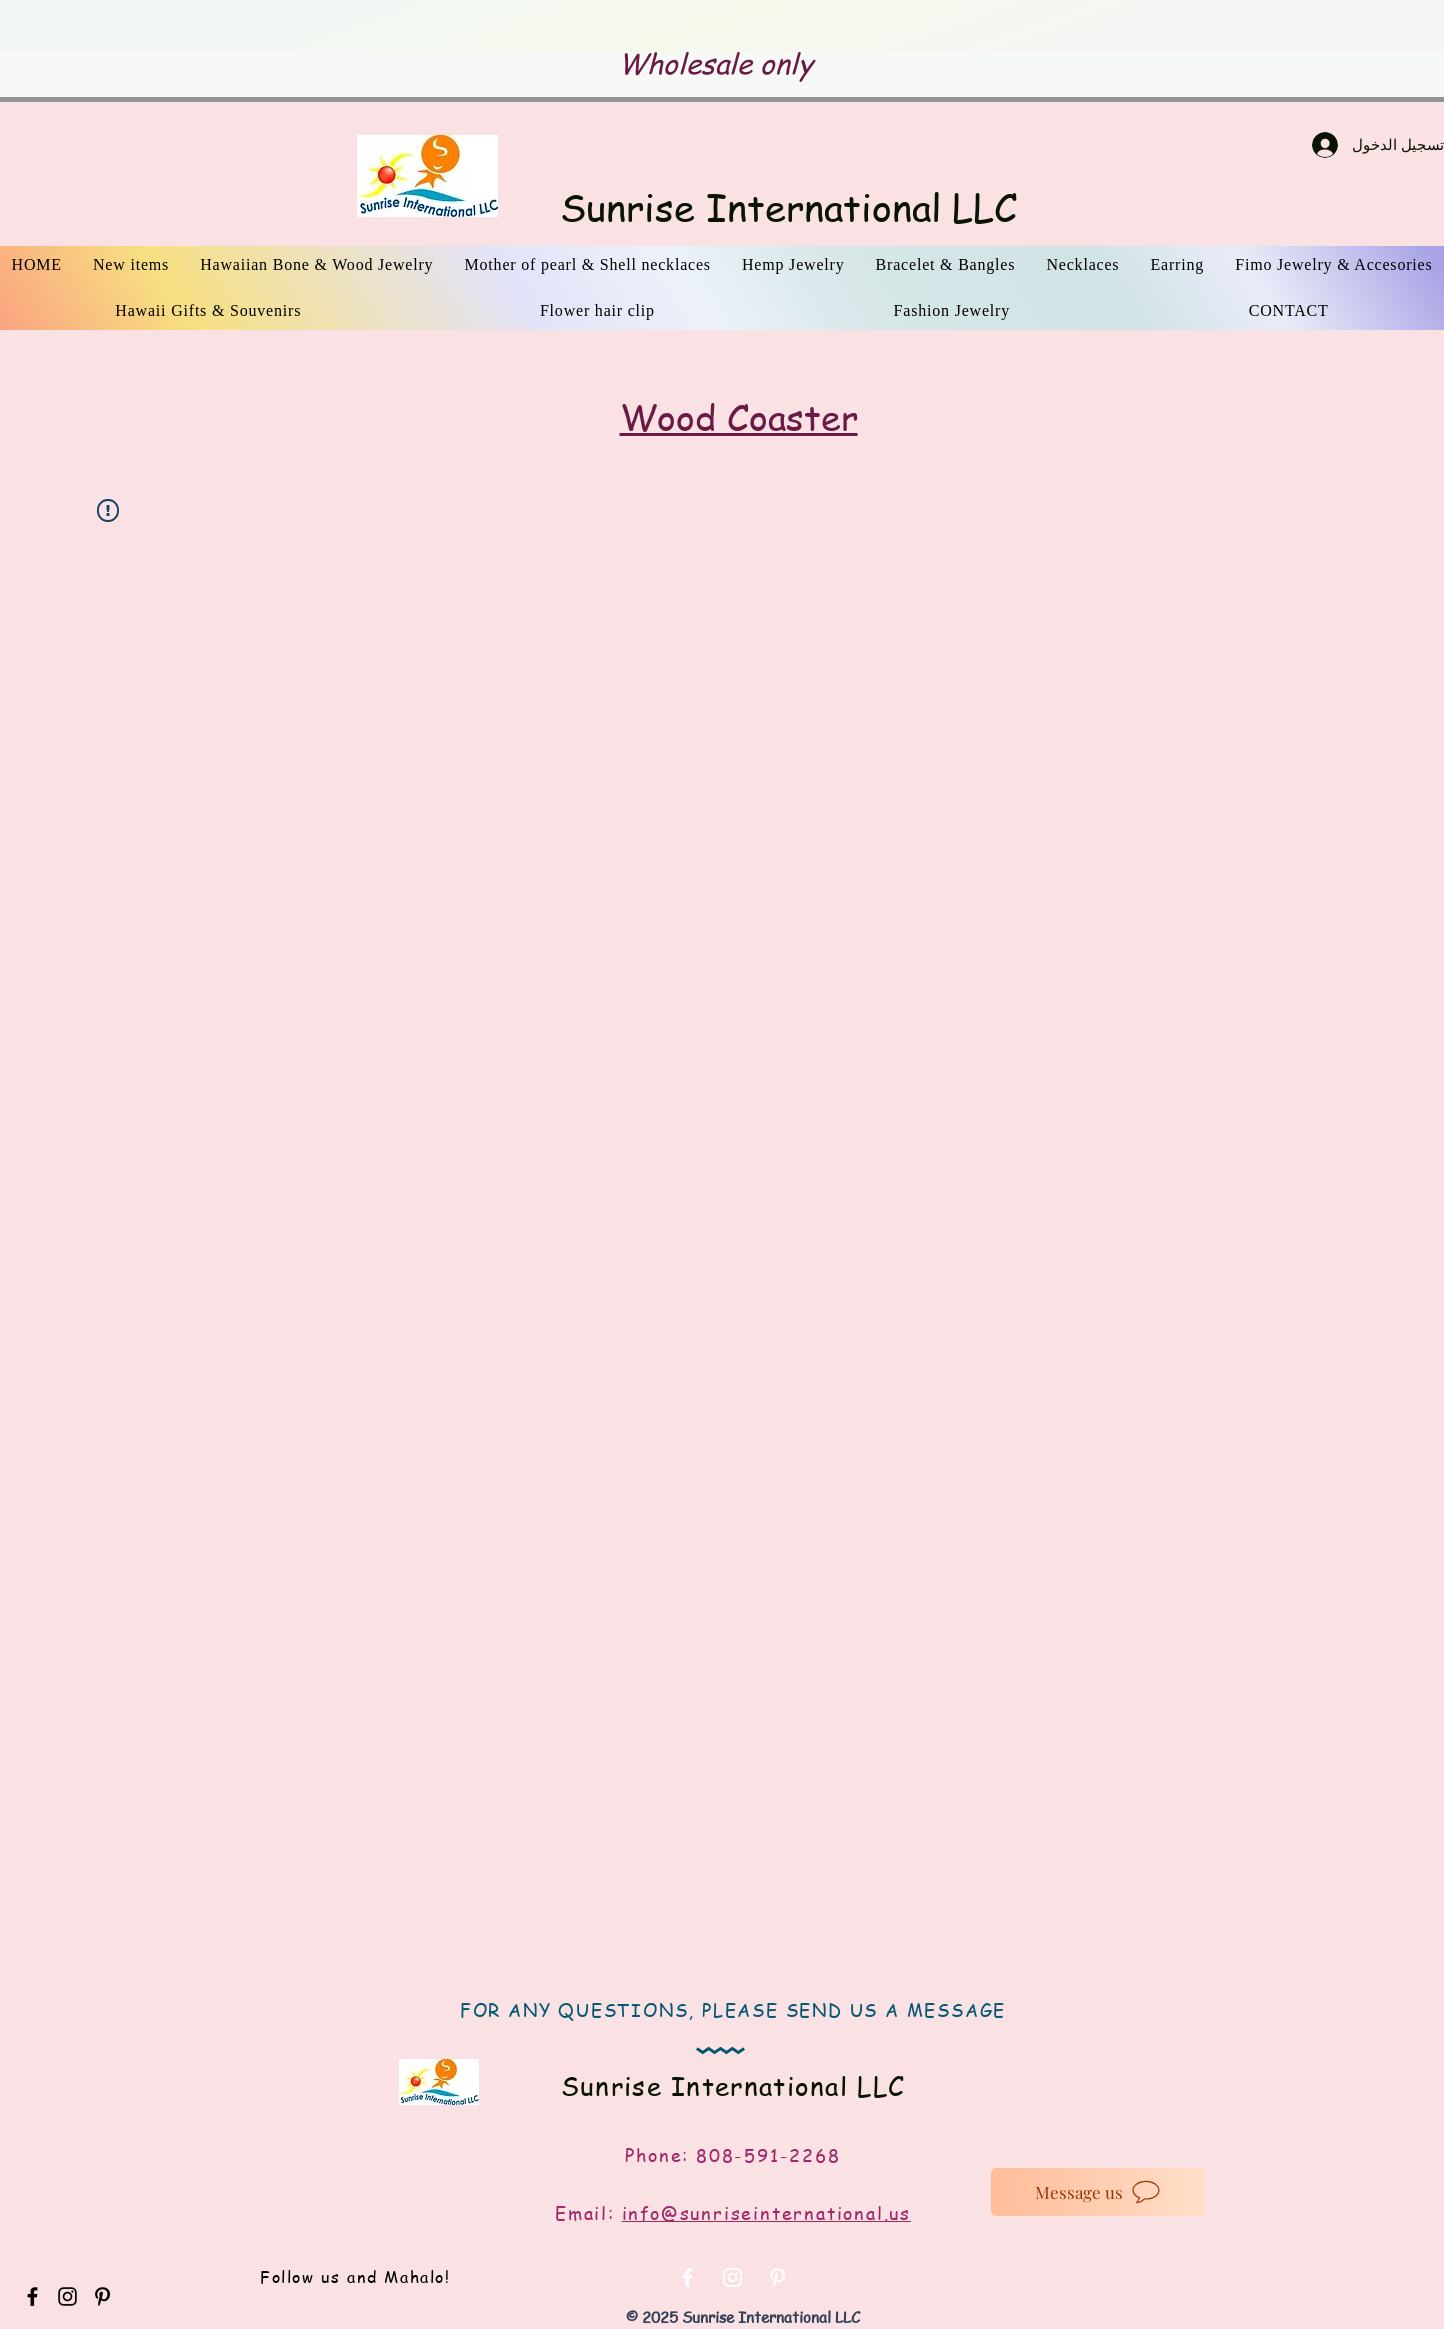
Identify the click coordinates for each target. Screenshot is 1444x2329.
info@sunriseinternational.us (766, 2212)
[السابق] (141, 26)
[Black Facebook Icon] (32, 2296)
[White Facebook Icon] (687, 2277)
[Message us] (1098, 2192)
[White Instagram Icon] (732, 2277)
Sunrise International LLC (788, 207)
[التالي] (1302, 26)
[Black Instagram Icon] (67, 2296)
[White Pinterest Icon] (777, 2277)
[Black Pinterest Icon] (102, 2296)
